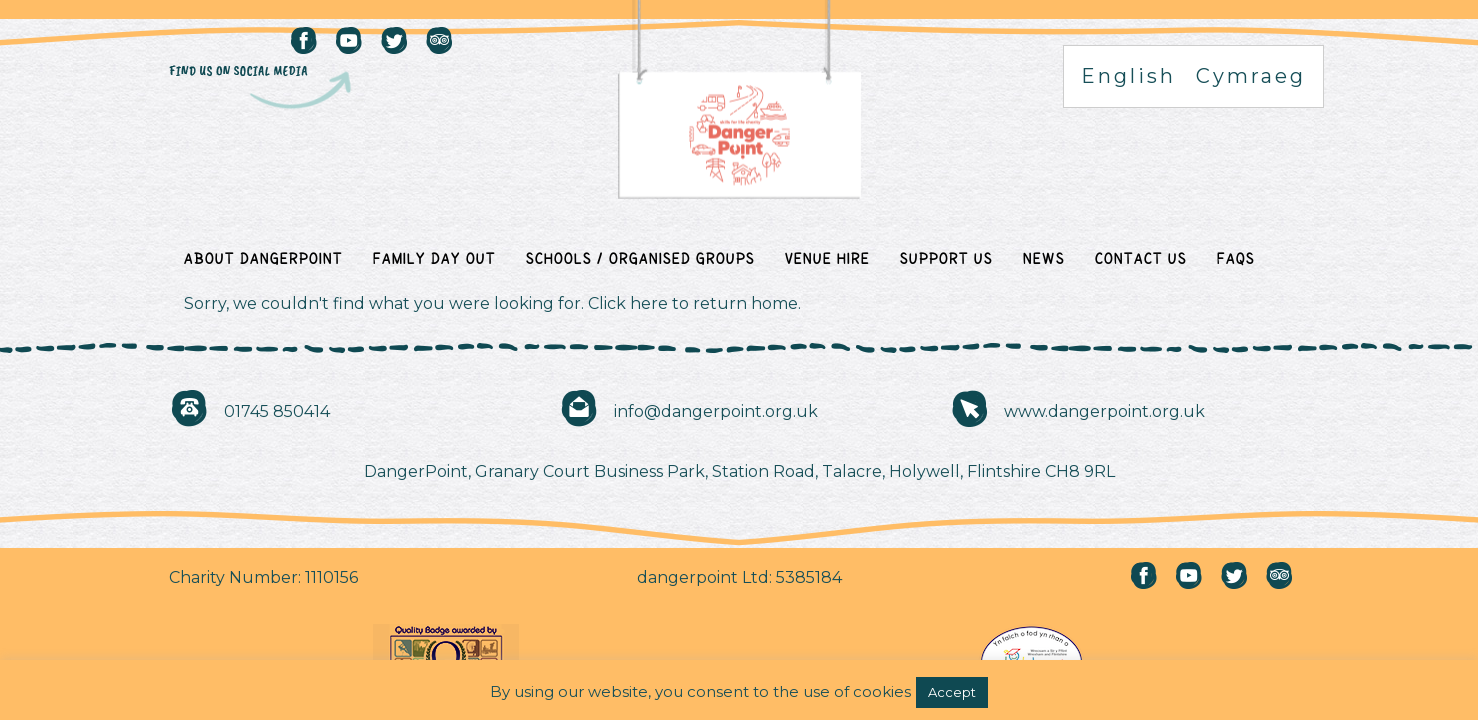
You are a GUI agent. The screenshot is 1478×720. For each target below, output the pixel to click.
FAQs (1236, 258)
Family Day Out (434, 258)
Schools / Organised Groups (640, 258)
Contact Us (1141, 258)
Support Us (946, 258)
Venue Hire (827, 258)
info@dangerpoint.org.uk (716, 411)
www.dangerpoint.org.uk (1104, 411)
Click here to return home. (694, 303)
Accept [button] (952, 692)
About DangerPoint (263, 258)
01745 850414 (277, 411)
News (1044, 258)
